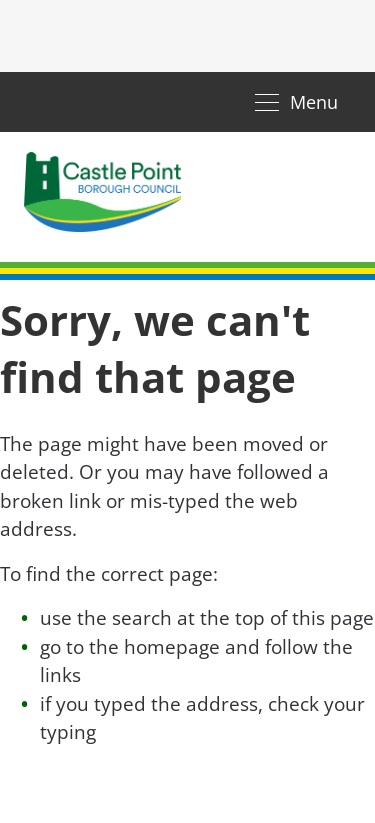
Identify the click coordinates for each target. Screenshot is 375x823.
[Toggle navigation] (296, 102)
